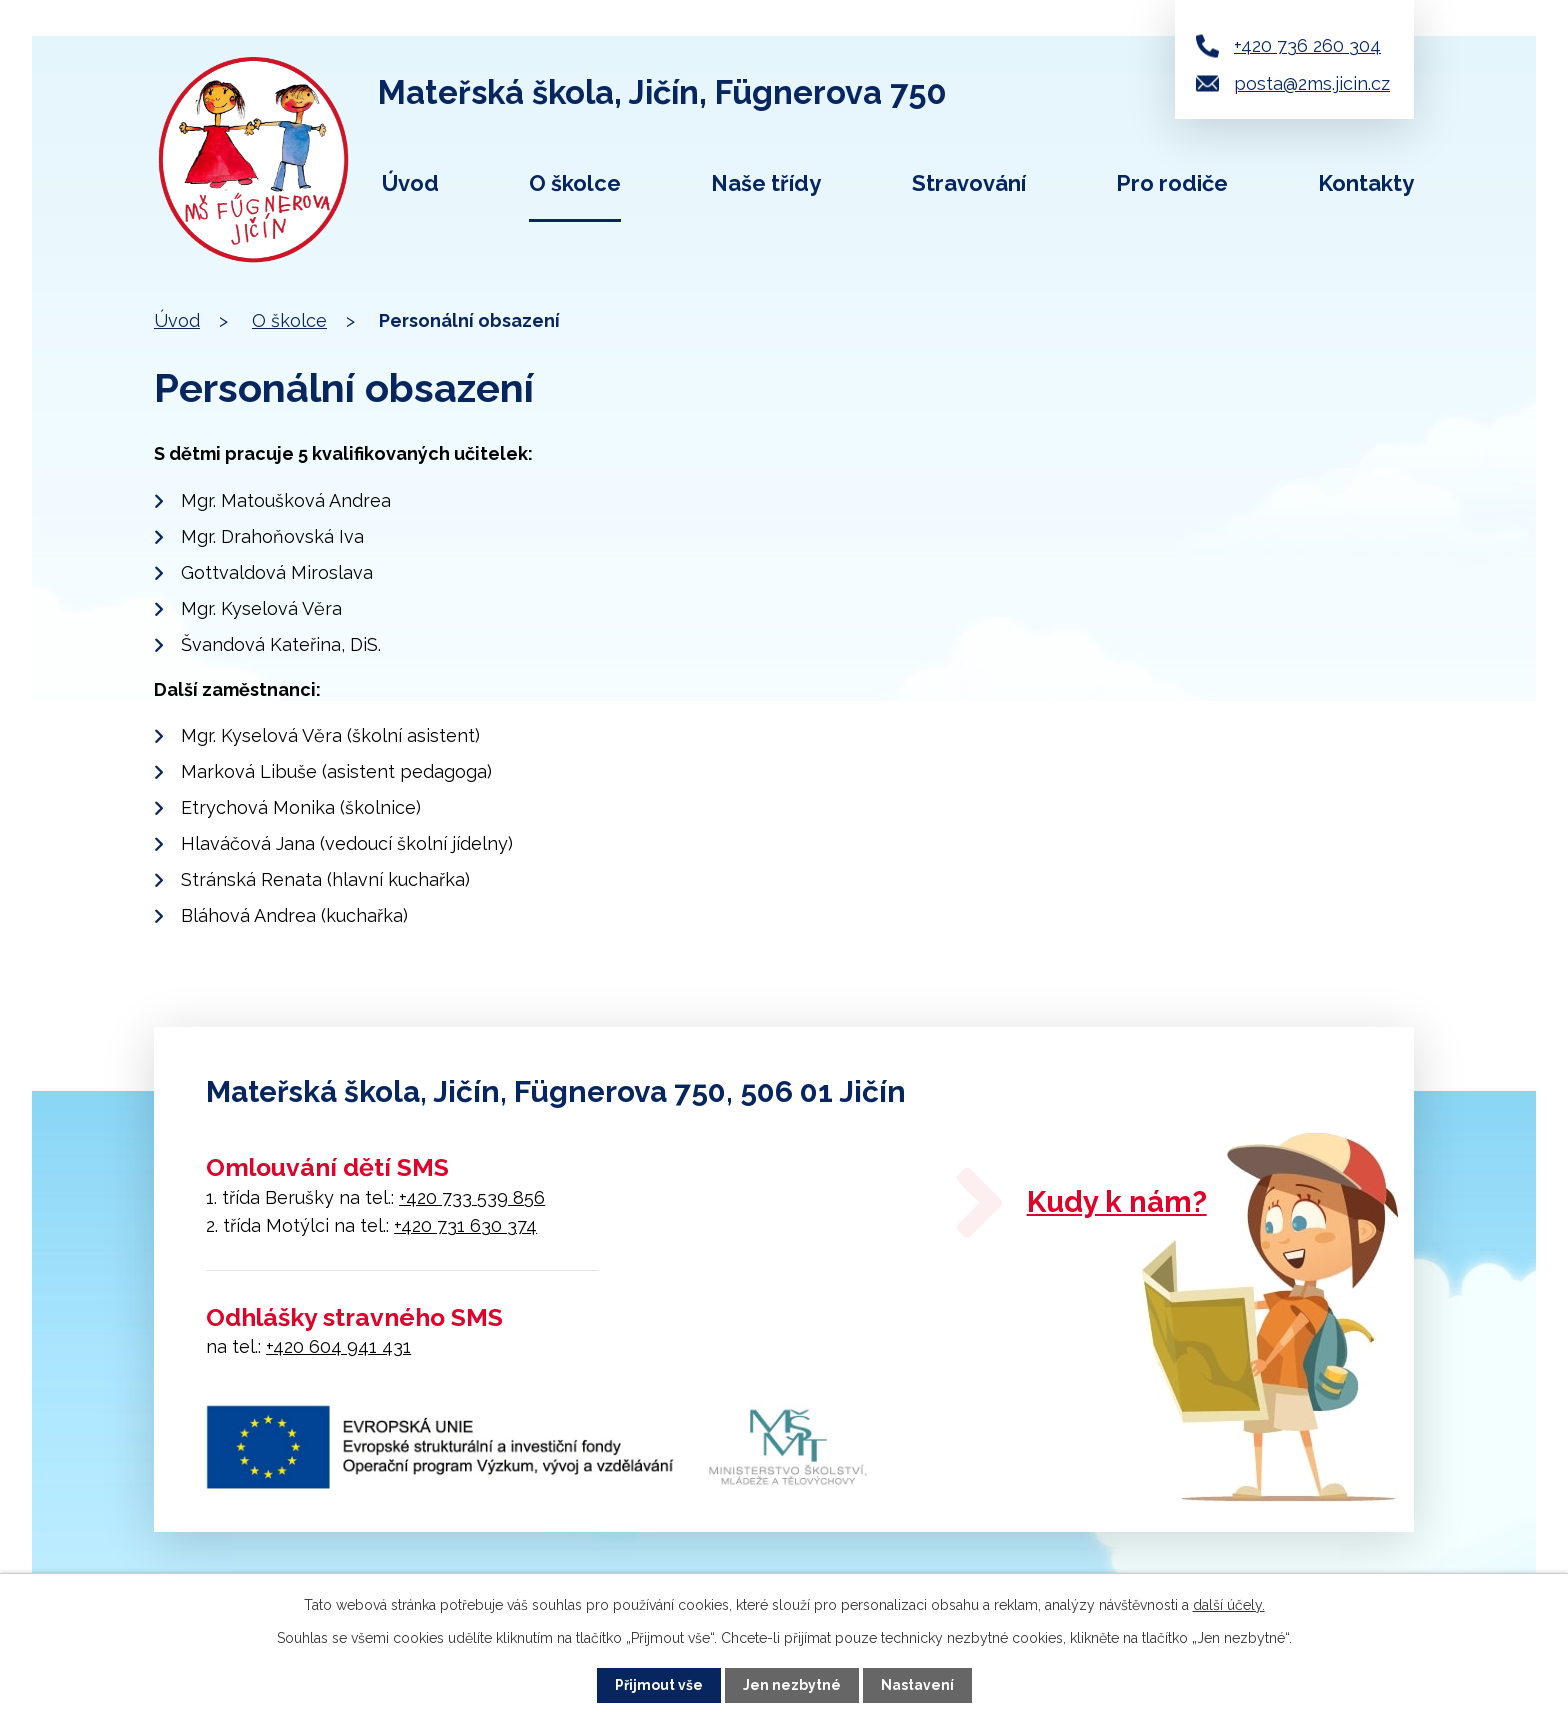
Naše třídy (766, 183)
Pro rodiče (1172, 183)
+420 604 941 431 (338, 1346)
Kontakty (1366, 183)
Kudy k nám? (1120, 1202)
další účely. (1229, 1605)
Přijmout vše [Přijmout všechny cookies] (659, 1685)
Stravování (969, 183)
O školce (575, 183)
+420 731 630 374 (465, 1225)
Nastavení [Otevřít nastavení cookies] (917, 1685)
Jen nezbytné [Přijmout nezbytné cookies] (792, 1685)
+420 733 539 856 (472, 1197)
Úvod (410, 183)
